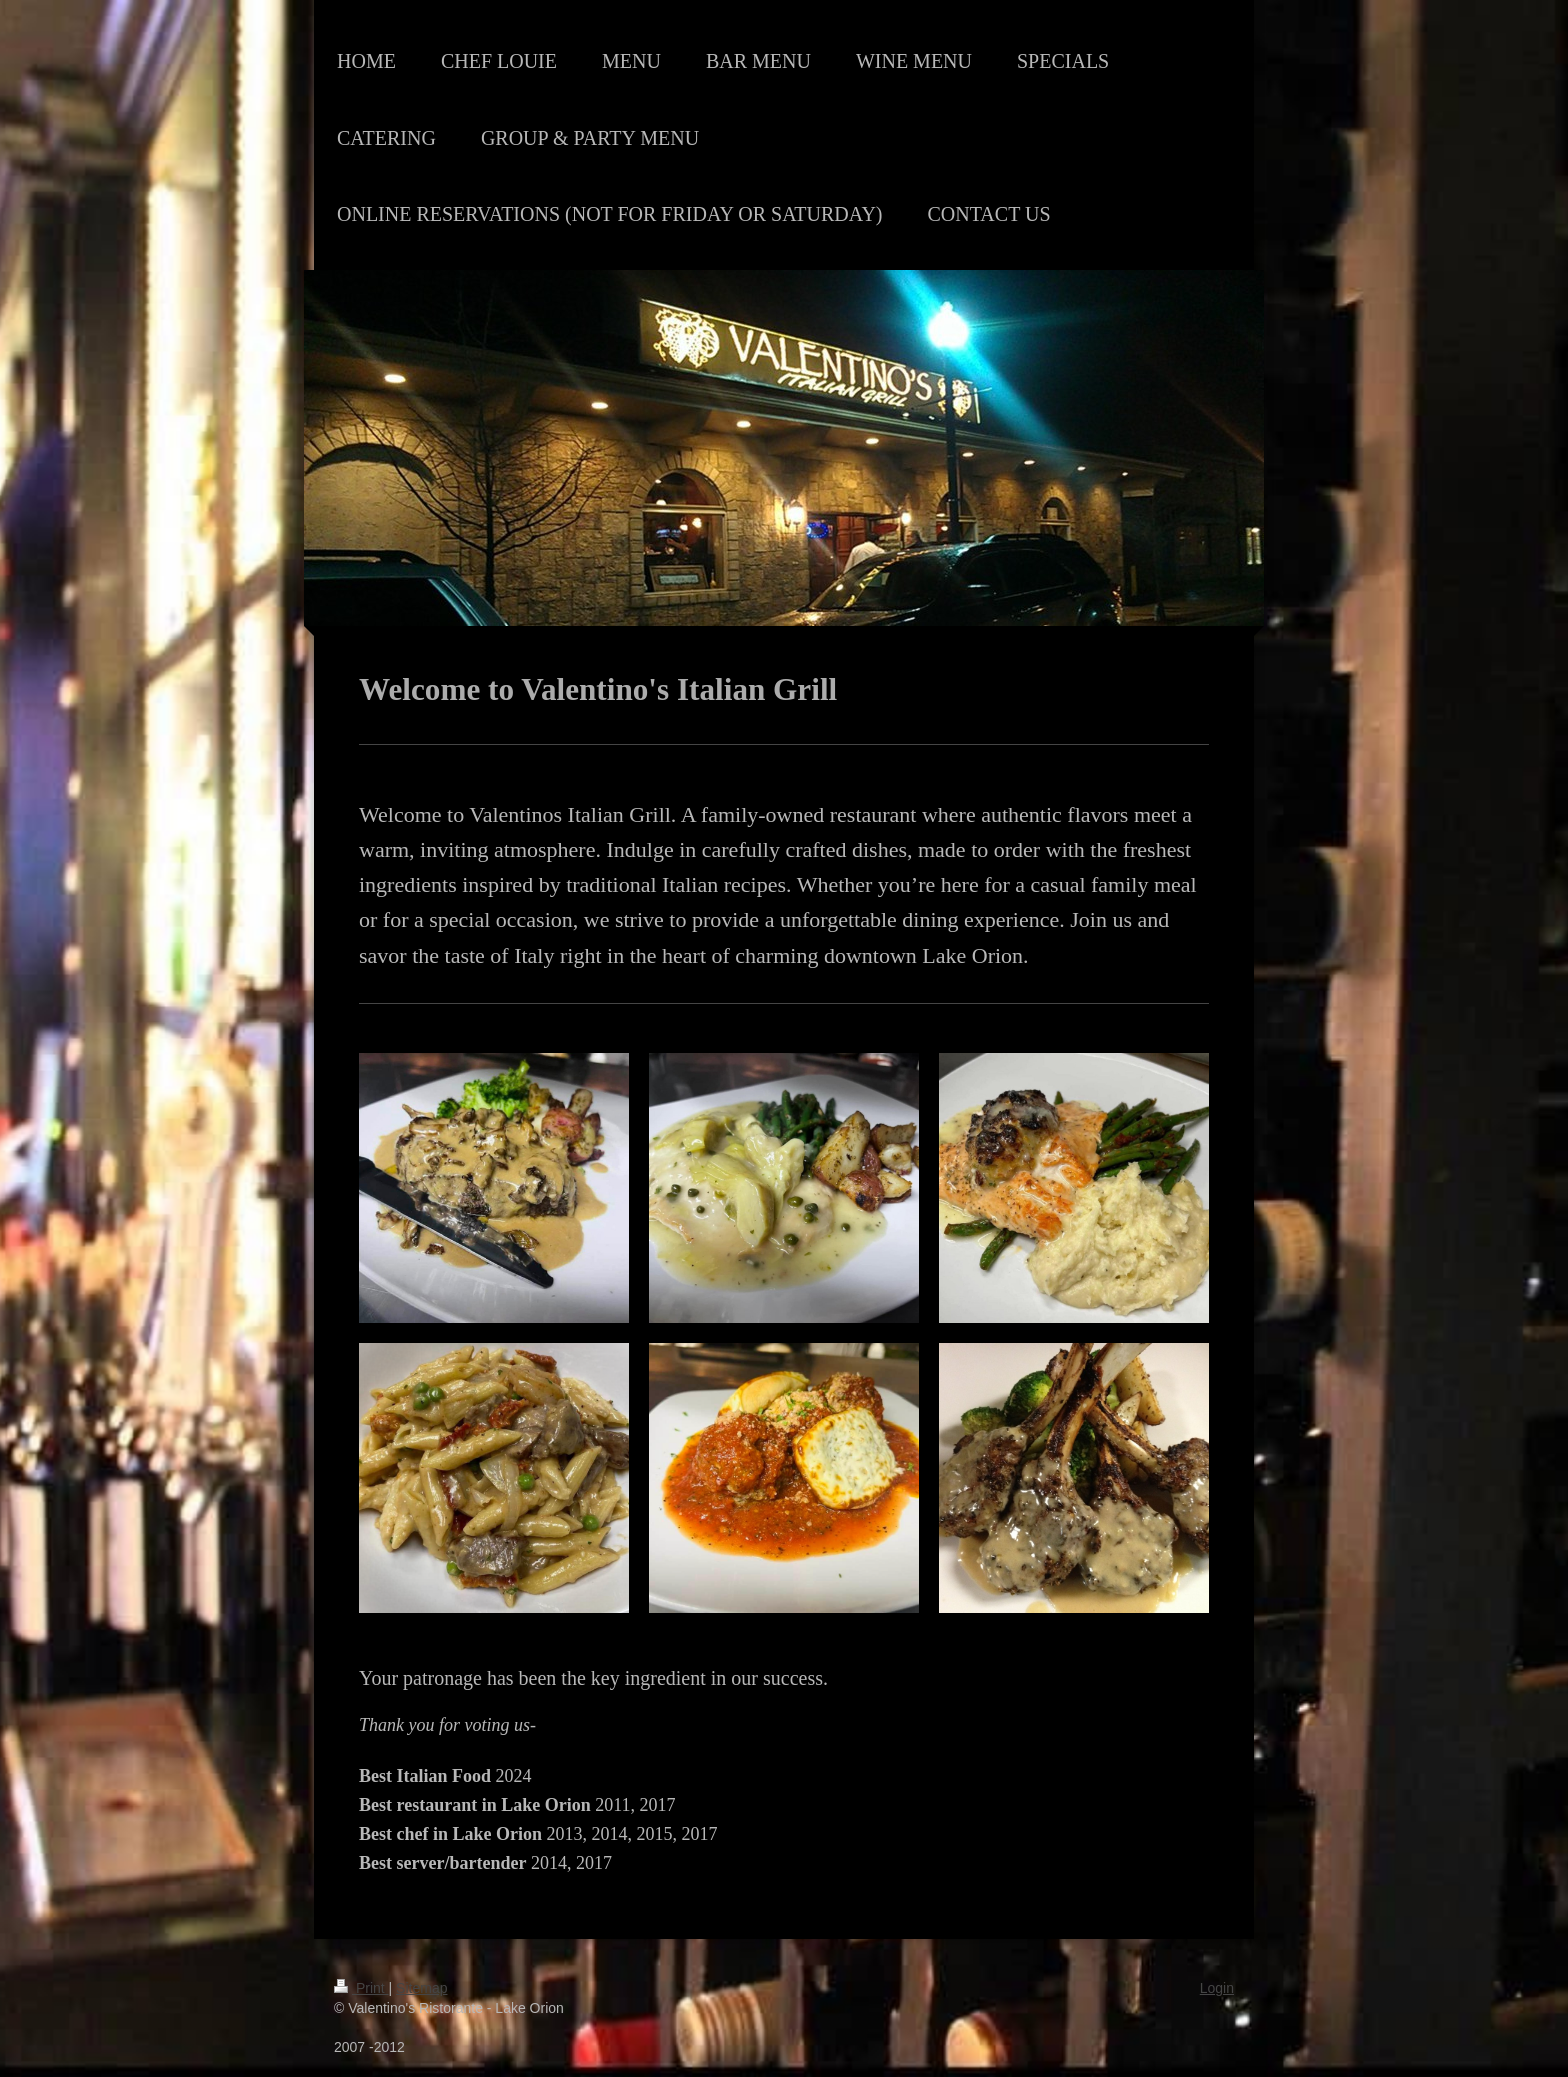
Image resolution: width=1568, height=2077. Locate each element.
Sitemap (421, 1988)
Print (361, 1988)
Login (1217, 1988)
